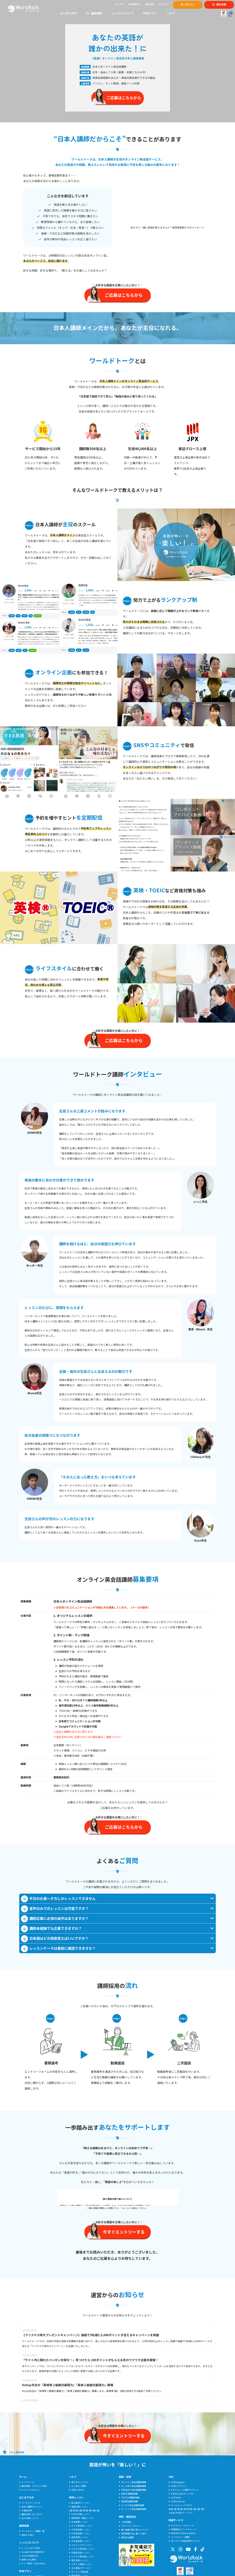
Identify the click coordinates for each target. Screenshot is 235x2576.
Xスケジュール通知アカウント (185, 2489)
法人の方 (119, 4)
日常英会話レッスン (80, 2552)
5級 (98, 2510)
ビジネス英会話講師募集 (132, 2505)
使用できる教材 (28, 2559)
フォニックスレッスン (81, 2544)
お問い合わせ (77, 2489)
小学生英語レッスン (80, 2529)
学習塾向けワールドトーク (183, 2529)
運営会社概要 (127, 2537)
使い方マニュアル (79, 2482)
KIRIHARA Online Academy (183, 2533)
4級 (94, 2510)
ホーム (4, 2452)
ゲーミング (187, 2512)
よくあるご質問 (78, 2485)
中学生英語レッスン (80, 2533)
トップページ (27, 2482)
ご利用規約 (126, 2521)
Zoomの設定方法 (29, 2555)
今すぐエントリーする (124, 2232)
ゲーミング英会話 (79, 2571)
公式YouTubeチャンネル (182, 2493)
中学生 (178, 2512)
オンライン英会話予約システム (185, 2540)
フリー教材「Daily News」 (33, 2563)
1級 (70, 2510)
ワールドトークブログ (181, 2505)
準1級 (75, 2510)
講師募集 (149, 4)
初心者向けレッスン (80, 2502)
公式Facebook (178, 2501)
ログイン (188, 4)
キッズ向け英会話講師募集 (133, 2485)
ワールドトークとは (30, 2502)
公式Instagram (178, 2482)
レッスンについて (122, 13)
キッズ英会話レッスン (81, 2525)
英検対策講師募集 (129, 2493)
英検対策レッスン (79, 2506)
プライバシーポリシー (131, 2525)
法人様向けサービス (80, 2567)
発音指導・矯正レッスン (82, 2517)
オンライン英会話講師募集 (133, 2482)
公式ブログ (163, 4)
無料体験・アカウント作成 (34, 2485)
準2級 (85, 2510)
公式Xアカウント (179, 2485)
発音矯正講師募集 (129, 2501)
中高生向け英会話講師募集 (133, 2489)
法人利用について (29, 2518)
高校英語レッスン (79, 2537)
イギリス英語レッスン (81, 2564)
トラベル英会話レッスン (82, 2556)
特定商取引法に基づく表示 (133, 2533)
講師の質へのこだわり (31, 2514)
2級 (80, 2510)
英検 (171, 2508)
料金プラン (150, 13)
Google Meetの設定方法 (32, 2551)
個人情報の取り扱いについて (134, 2529)
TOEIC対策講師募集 (130, 2497)
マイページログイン (30, 2489)
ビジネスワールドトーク (182, 2525)
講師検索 (94, 13)
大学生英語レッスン (80, 2540)
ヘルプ (171, 13)
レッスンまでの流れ (30, 2547)
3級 (90, 2510)
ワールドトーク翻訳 (180, 2536)
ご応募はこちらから (123, 97)
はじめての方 (68, 13)
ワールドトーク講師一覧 (33, 2531)
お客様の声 (26, 2510)
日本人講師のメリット (31, 2506)
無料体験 (219, 4)
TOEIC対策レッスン (80, 2514)
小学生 (172, 2512)
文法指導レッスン (79, 2521)
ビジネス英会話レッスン (82, 2548)
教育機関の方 (134, 4)
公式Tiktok (176, 2497)
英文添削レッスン (79, 2560)
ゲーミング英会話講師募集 (133, 2508)
